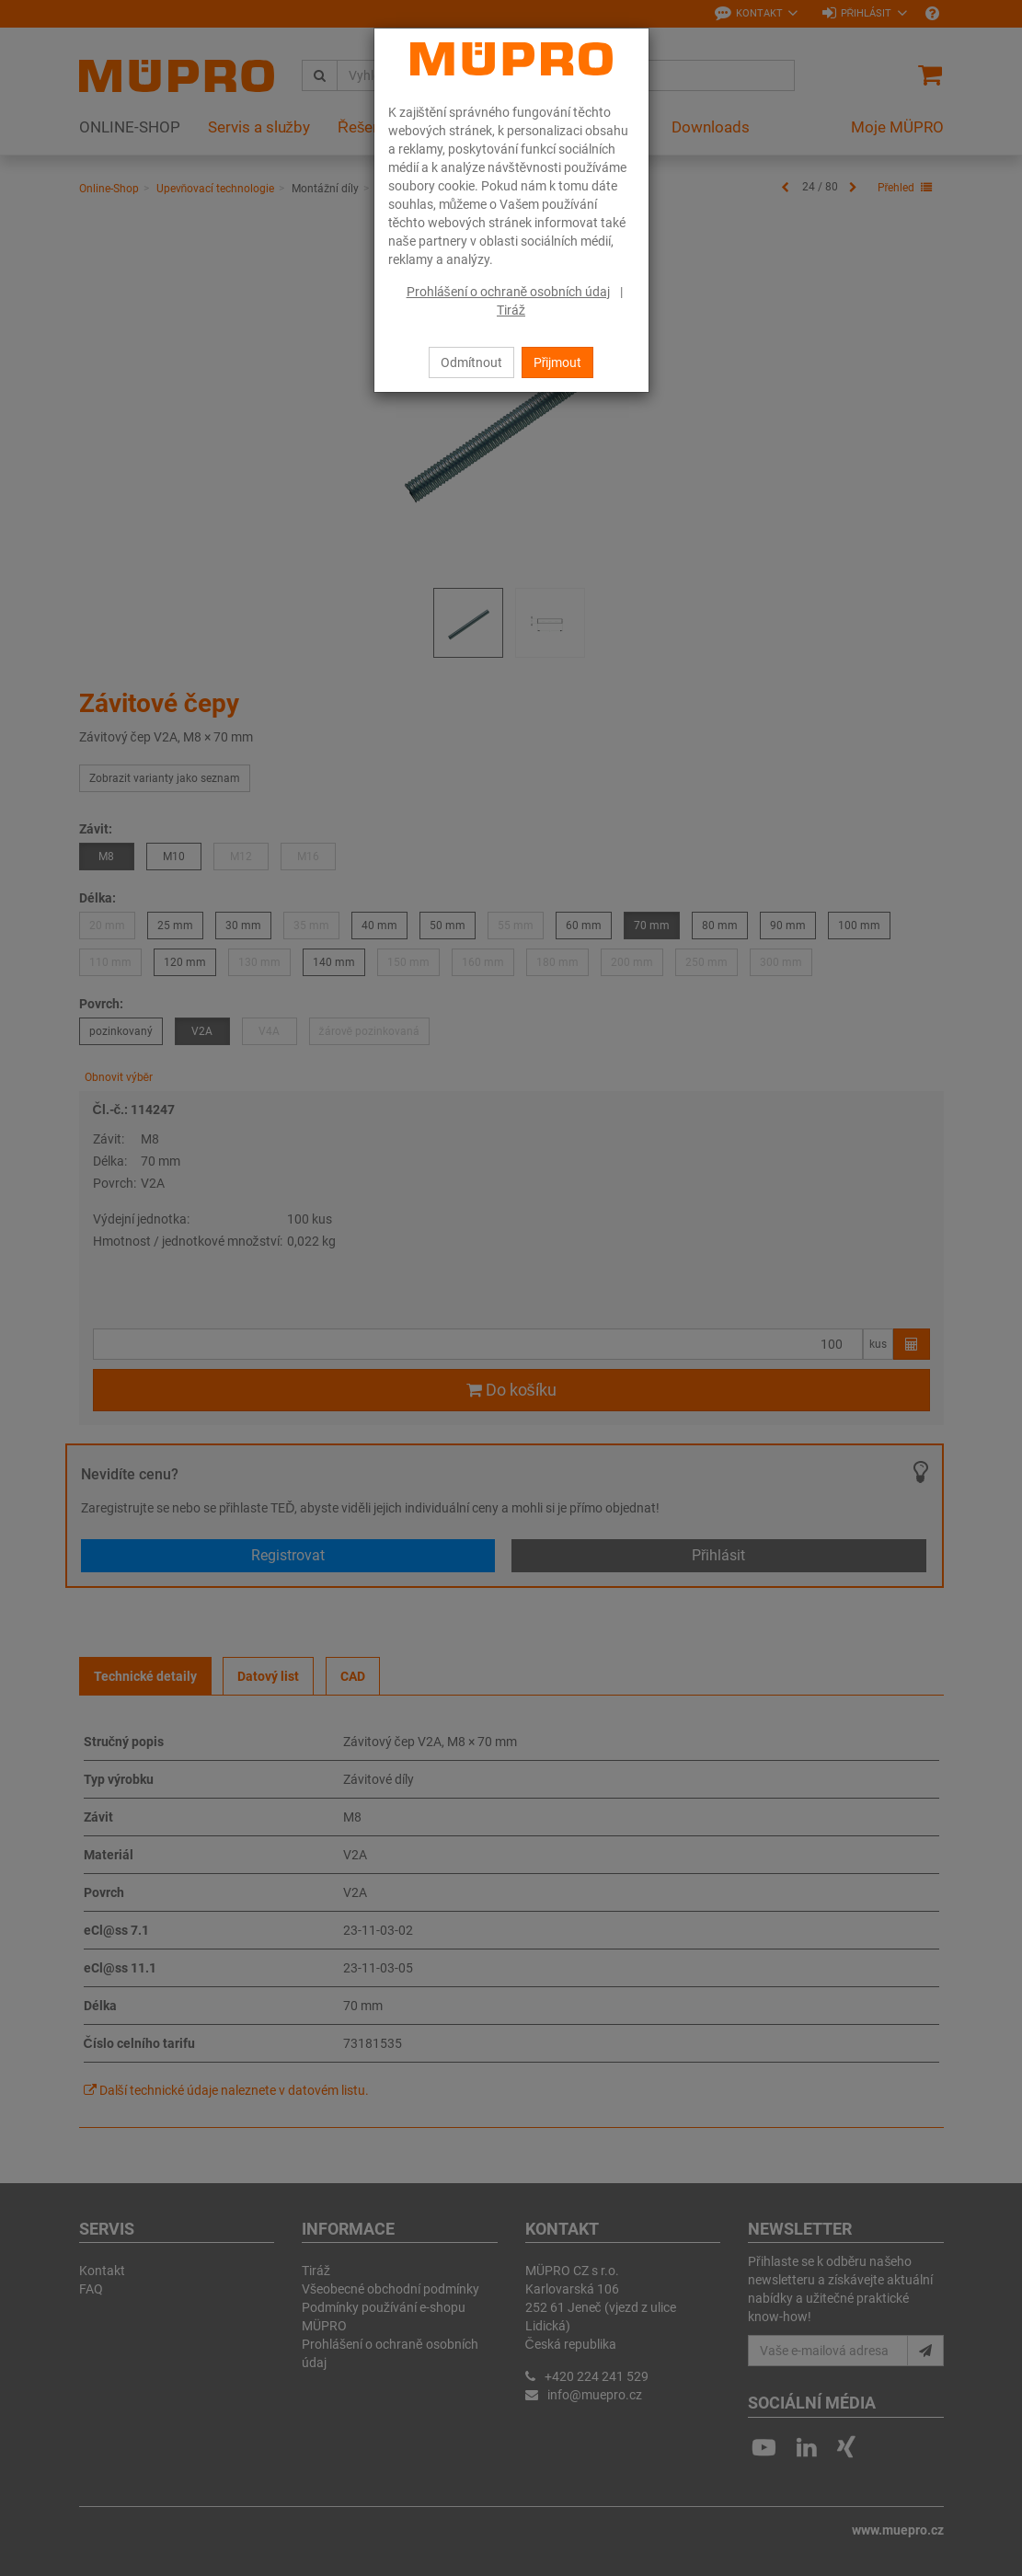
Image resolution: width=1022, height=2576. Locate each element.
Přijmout (558, 362)
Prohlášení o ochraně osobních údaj (509, 291)
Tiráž (511, 310)
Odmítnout (471, 362)
